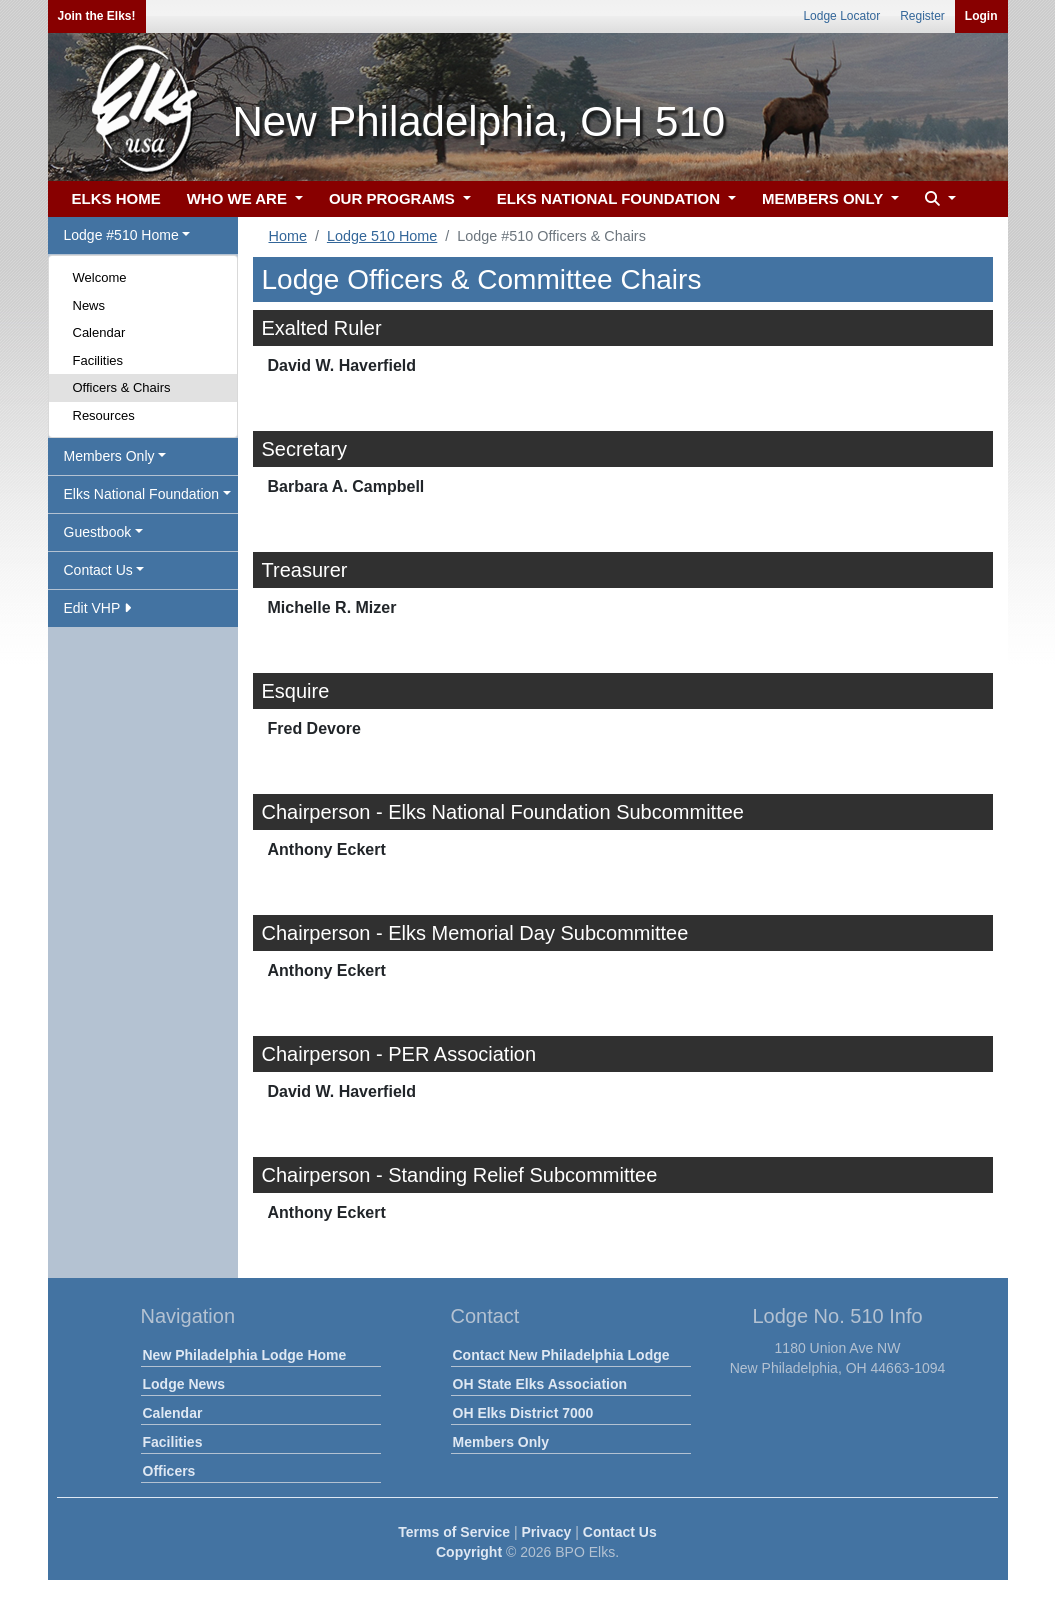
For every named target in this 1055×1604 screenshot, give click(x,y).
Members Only (501, 1442)
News (89, 305)
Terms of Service (454, 1532)
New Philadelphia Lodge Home (245, 1355)
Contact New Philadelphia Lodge (561, 1355)
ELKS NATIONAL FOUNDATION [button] (611, 198)
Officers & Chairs (122, 387)
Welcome (100, 277)
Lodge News (184, 1384)
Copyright (469, 1552)
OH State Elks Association (540, 1384)
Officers (169, 1471)
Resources (104, 415)
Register (922, 16)
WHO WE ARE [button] (239, 198)
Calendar (99, 332)
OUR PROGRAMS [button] (394, 198)
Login (981, 16)
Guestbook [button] (98, 532)
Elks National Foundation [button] (142, 494)
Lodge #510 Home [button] (121, 235)
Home (288, 236)
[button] (938, 199)
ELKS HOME (116, 198)
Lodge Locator (841, 16)
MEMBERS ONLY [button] (824, 198)
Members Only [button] (109, 456)
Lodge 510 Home (382, 236)
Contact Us (620, 1532)
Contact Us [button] (98, 570)
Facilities (98, 360)
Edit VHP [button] (97, 608)
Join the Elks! (97, 16)
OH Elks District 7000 (523, 1413)
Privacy (547, 1532)
